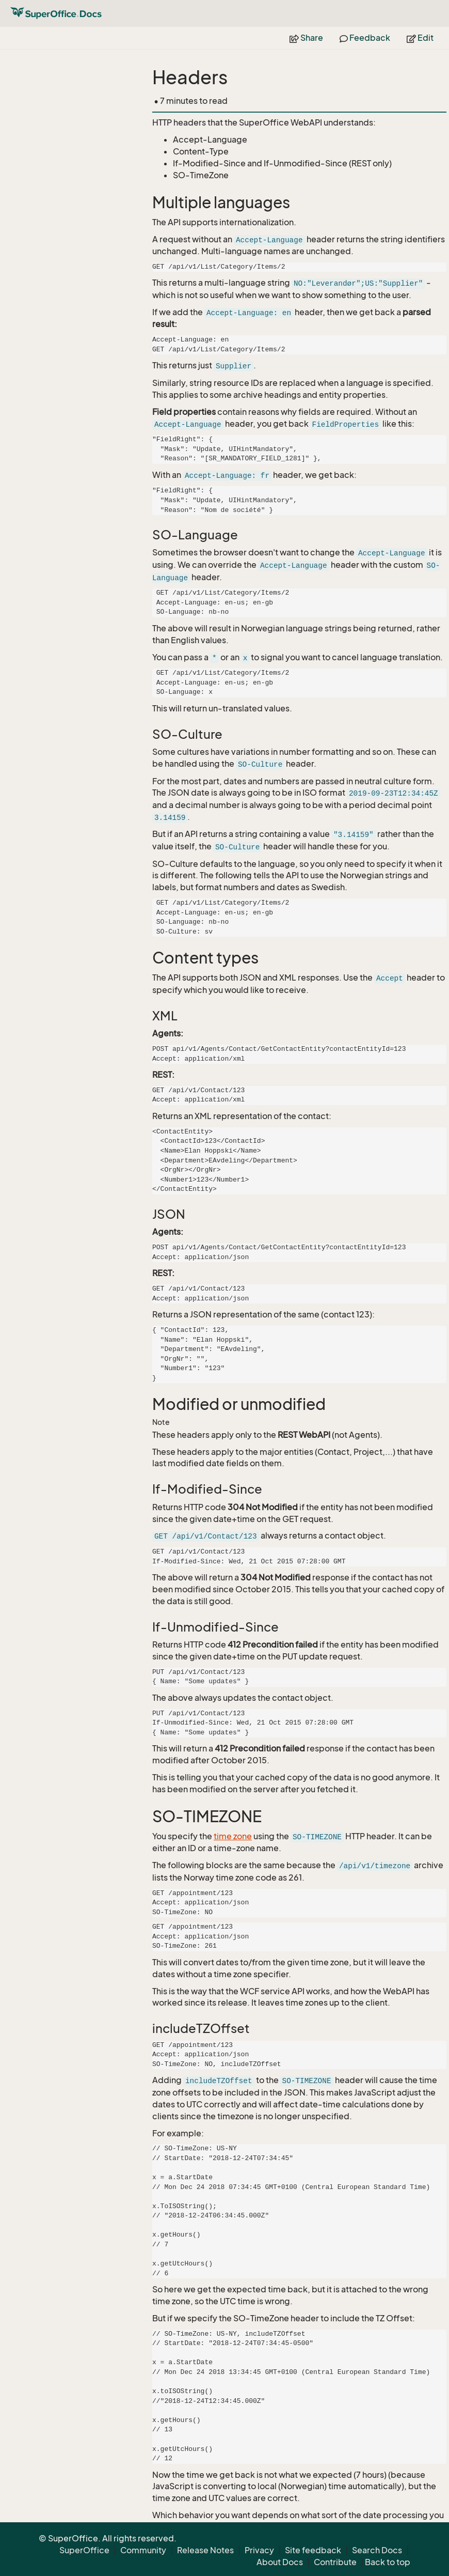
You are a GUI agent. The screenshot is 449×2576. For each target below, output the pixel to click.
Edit (420, 38)
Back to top (387, 2562)
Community (143, 2550)
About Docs (279, 2562)
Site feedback (313, 2550)
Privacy (259, 2550)
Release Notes (205, 2550)
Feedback (365, 38)
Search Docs (377, 2550)
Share (306, 38)
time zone (233, 1836)
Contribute (335, 2562)
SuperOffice (84, 2550)
